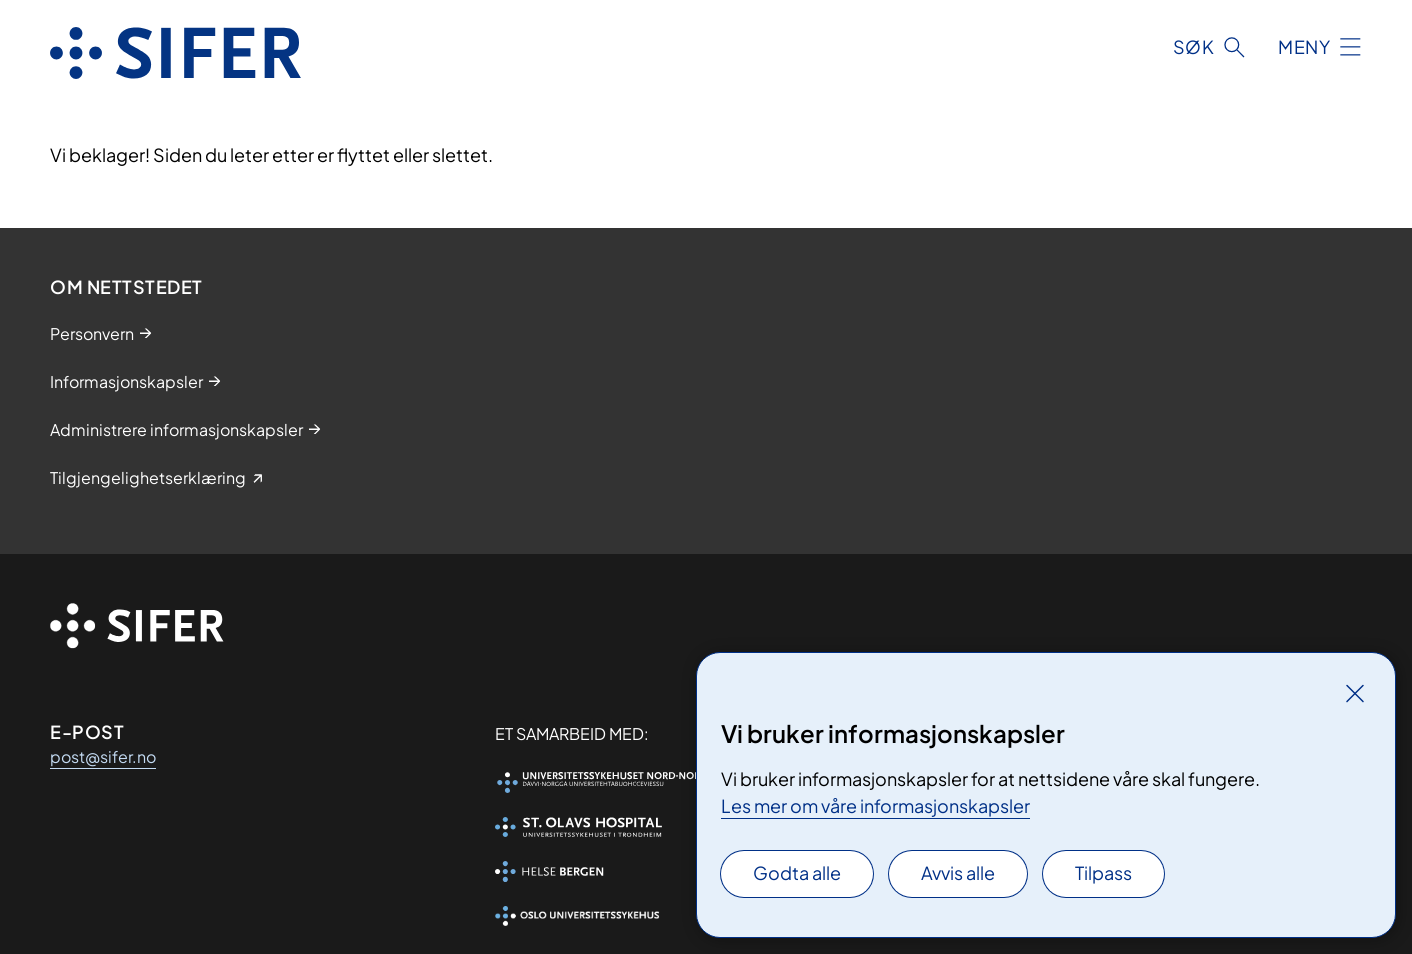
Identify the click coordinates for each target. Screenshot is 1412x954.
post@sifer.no (103, 756)
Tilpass (1103, 872)
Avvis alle (958, 872)
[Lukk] (1355, 693)
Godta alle (797, 872)
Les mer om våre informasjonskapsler (875, 805)
